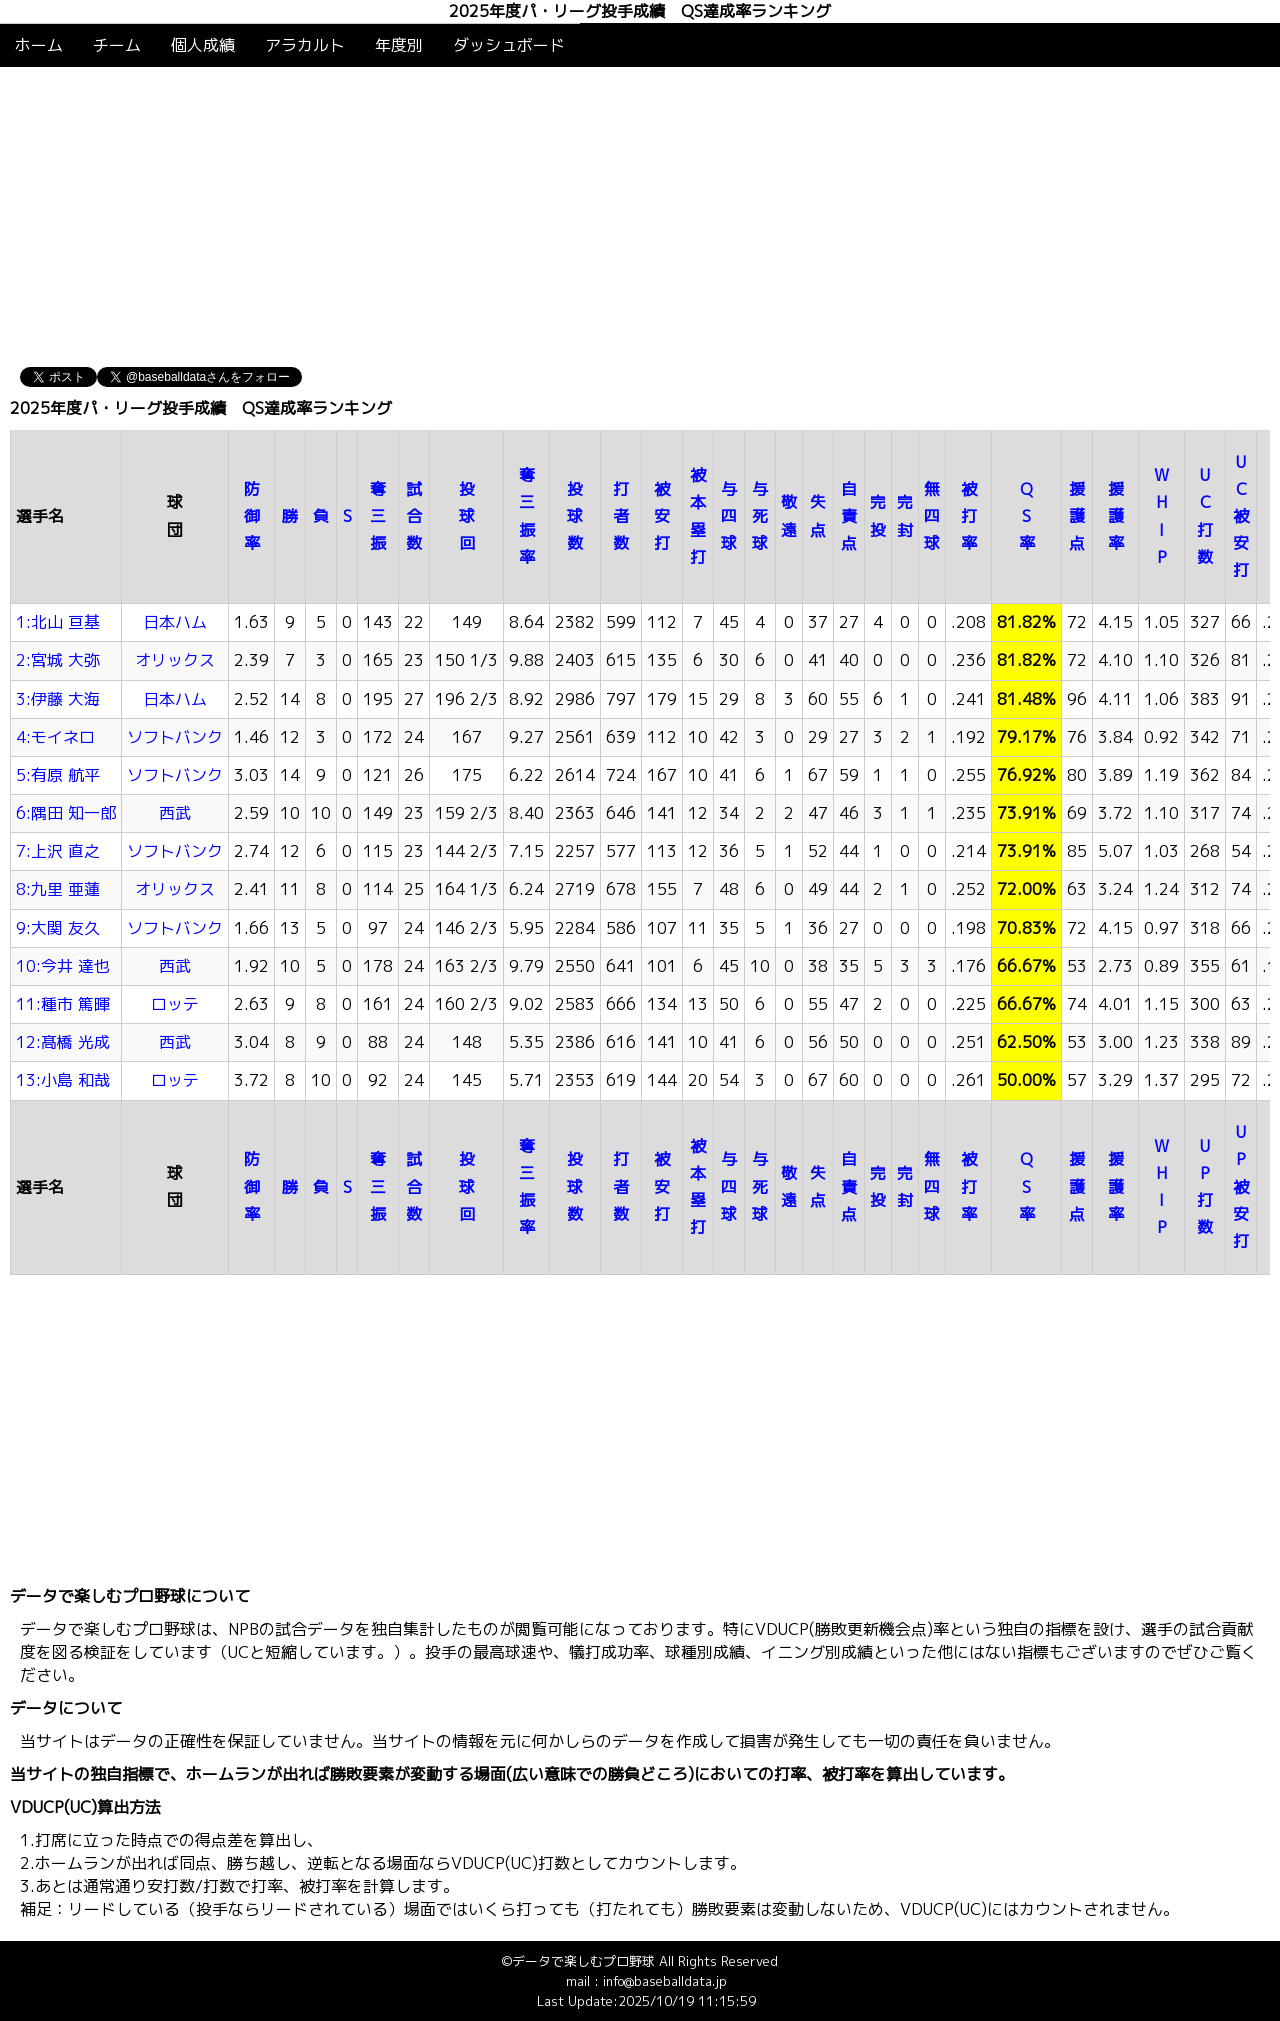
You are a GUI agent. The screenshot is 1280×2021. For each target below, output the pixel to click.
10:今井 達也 (63, 966)
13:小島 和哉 (63, 1080)
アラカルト (305, 45)
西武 (175, 813)
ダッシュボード (509, 45)
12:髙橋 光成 (63, 1042)
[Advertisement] (640, 217)
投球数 (575, 516)
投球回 (467, 516)
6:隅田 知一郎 (66, 813)
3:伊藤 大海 (58, 699)
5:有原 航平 (58, 775)
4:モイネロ (55, 737)
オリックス (175, 660)
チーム (117, 45)
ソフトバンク (175, 737)
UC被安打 (1241, 516)
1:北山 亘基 (58, 622)
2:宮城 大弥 (58, 660)
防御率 (252, 516)
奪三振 (378, 516)
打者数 (621, 516)
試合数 (414, 516)
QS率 (1027, 516)
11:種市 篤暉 (63, 1004)
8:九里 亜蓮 (58, 889)
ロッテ (175, 1004)
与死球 (760, 516)
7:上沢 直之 (58, 851)
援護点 (1077, 516)
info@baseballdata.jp (665, 1981)
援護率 (1116, 516)
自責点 (849, 516)
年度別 (399, 45)
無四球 (932, 516)
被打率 (969, 516)
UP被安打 (1241, 1186)
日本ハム (175, 622)
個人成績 (203, 45)
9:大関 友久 (58, 928)
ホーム (39, 45)
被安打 (662, 516)
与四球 (729, 516)
